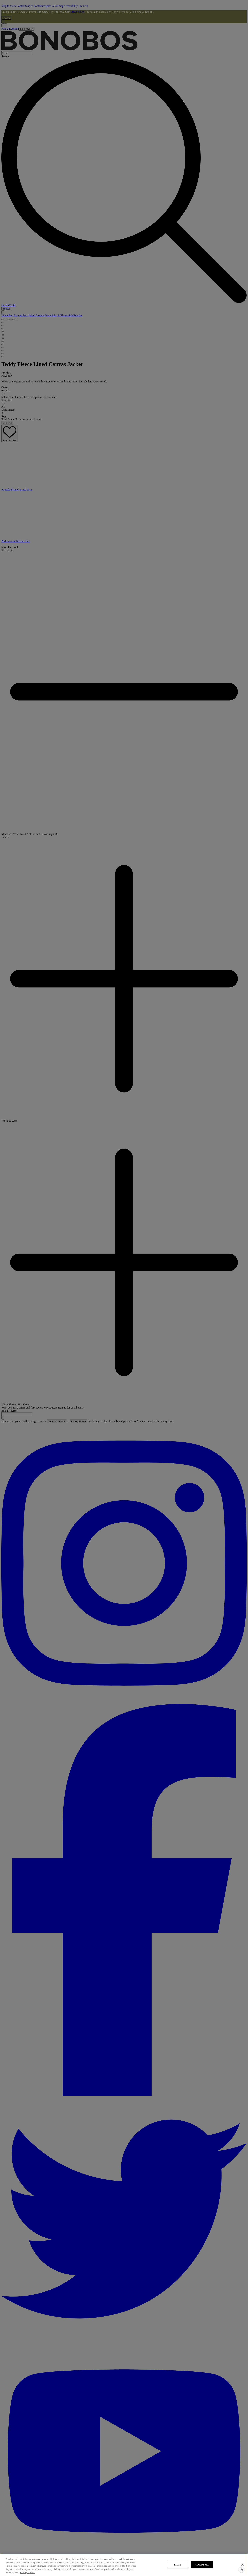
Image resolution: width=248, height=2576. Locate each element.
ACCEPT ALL (202, 2564)
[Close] (242, 2564)
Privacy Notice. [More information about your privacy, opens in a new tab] (27, 2572)
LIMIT (177, 2564)
